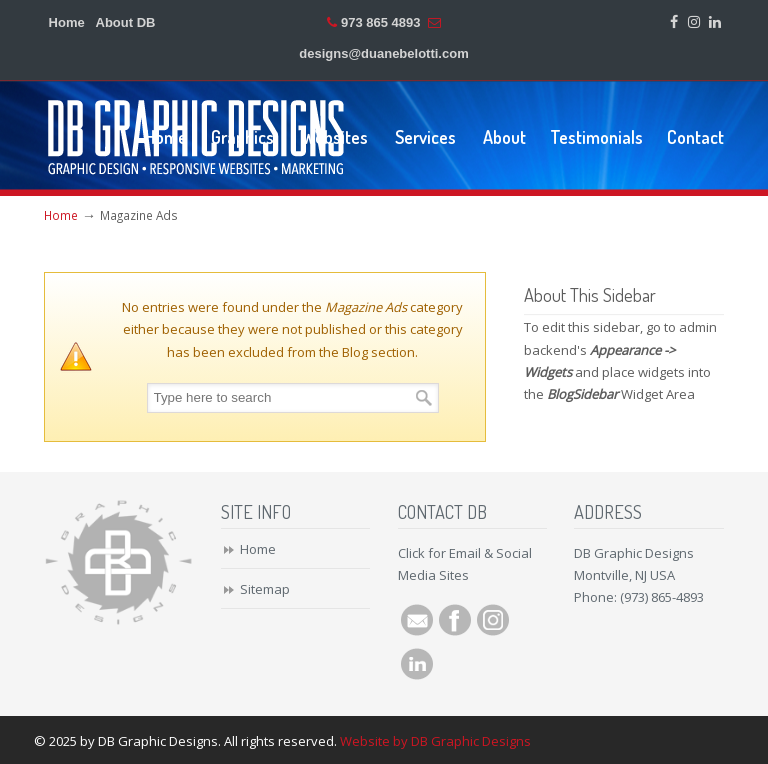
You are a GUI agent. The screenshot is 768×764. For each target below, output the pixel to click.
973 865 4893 (381, 22)
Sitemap (265, 589)
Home (67, 22)
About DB (126, 22)
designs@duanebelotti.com (383, 53)
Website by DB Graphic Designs (435, 741)
